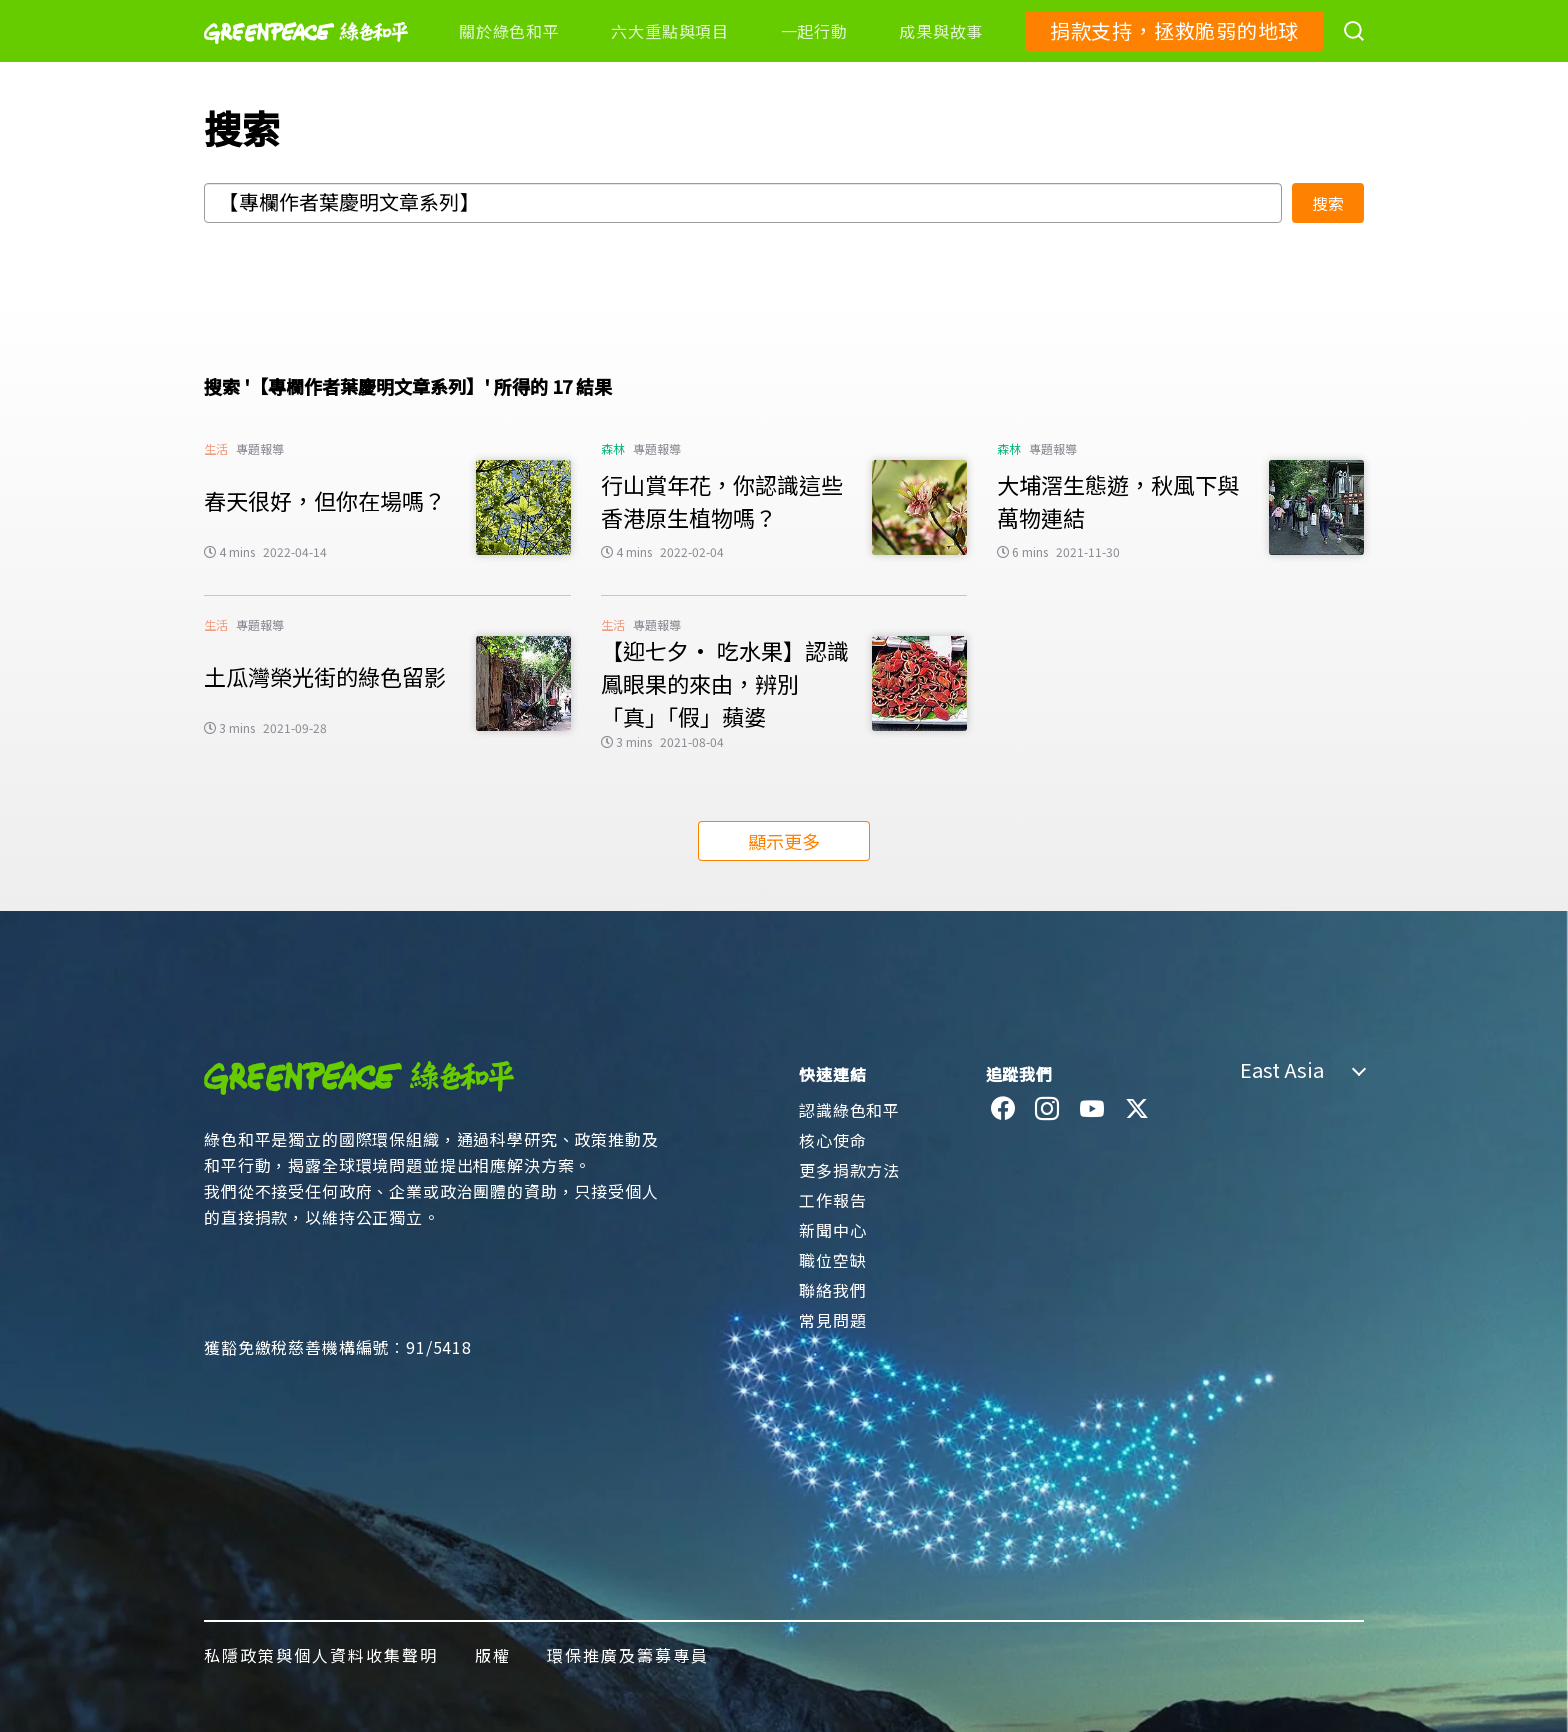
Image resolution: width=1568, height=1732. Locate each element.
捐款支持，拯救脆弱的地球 (1174, 30)
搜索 (1328, 203)
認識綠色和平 (849, 1110)
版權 (493, 1655)
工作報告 (832, 1200)
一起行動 (814, 31)
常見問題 (832, 1320)
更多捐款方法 (849, 1170)
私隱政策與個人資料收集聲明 (321, 1655)
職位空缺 (832, 1260)
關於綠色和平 (509, 31)
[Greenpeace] (306, 57)
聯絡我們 (832, 1290)
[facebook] (1003, 1109)
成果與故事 (941, 31)
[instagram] (1047, 1109)
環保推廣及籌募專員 (628, 1655)
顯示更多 (784, 841)
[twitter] (1137, 1109)
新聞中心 (832, 1230)
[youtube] (1092, 1109)
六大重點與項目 (669, 31)
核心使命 (832, 1140)
